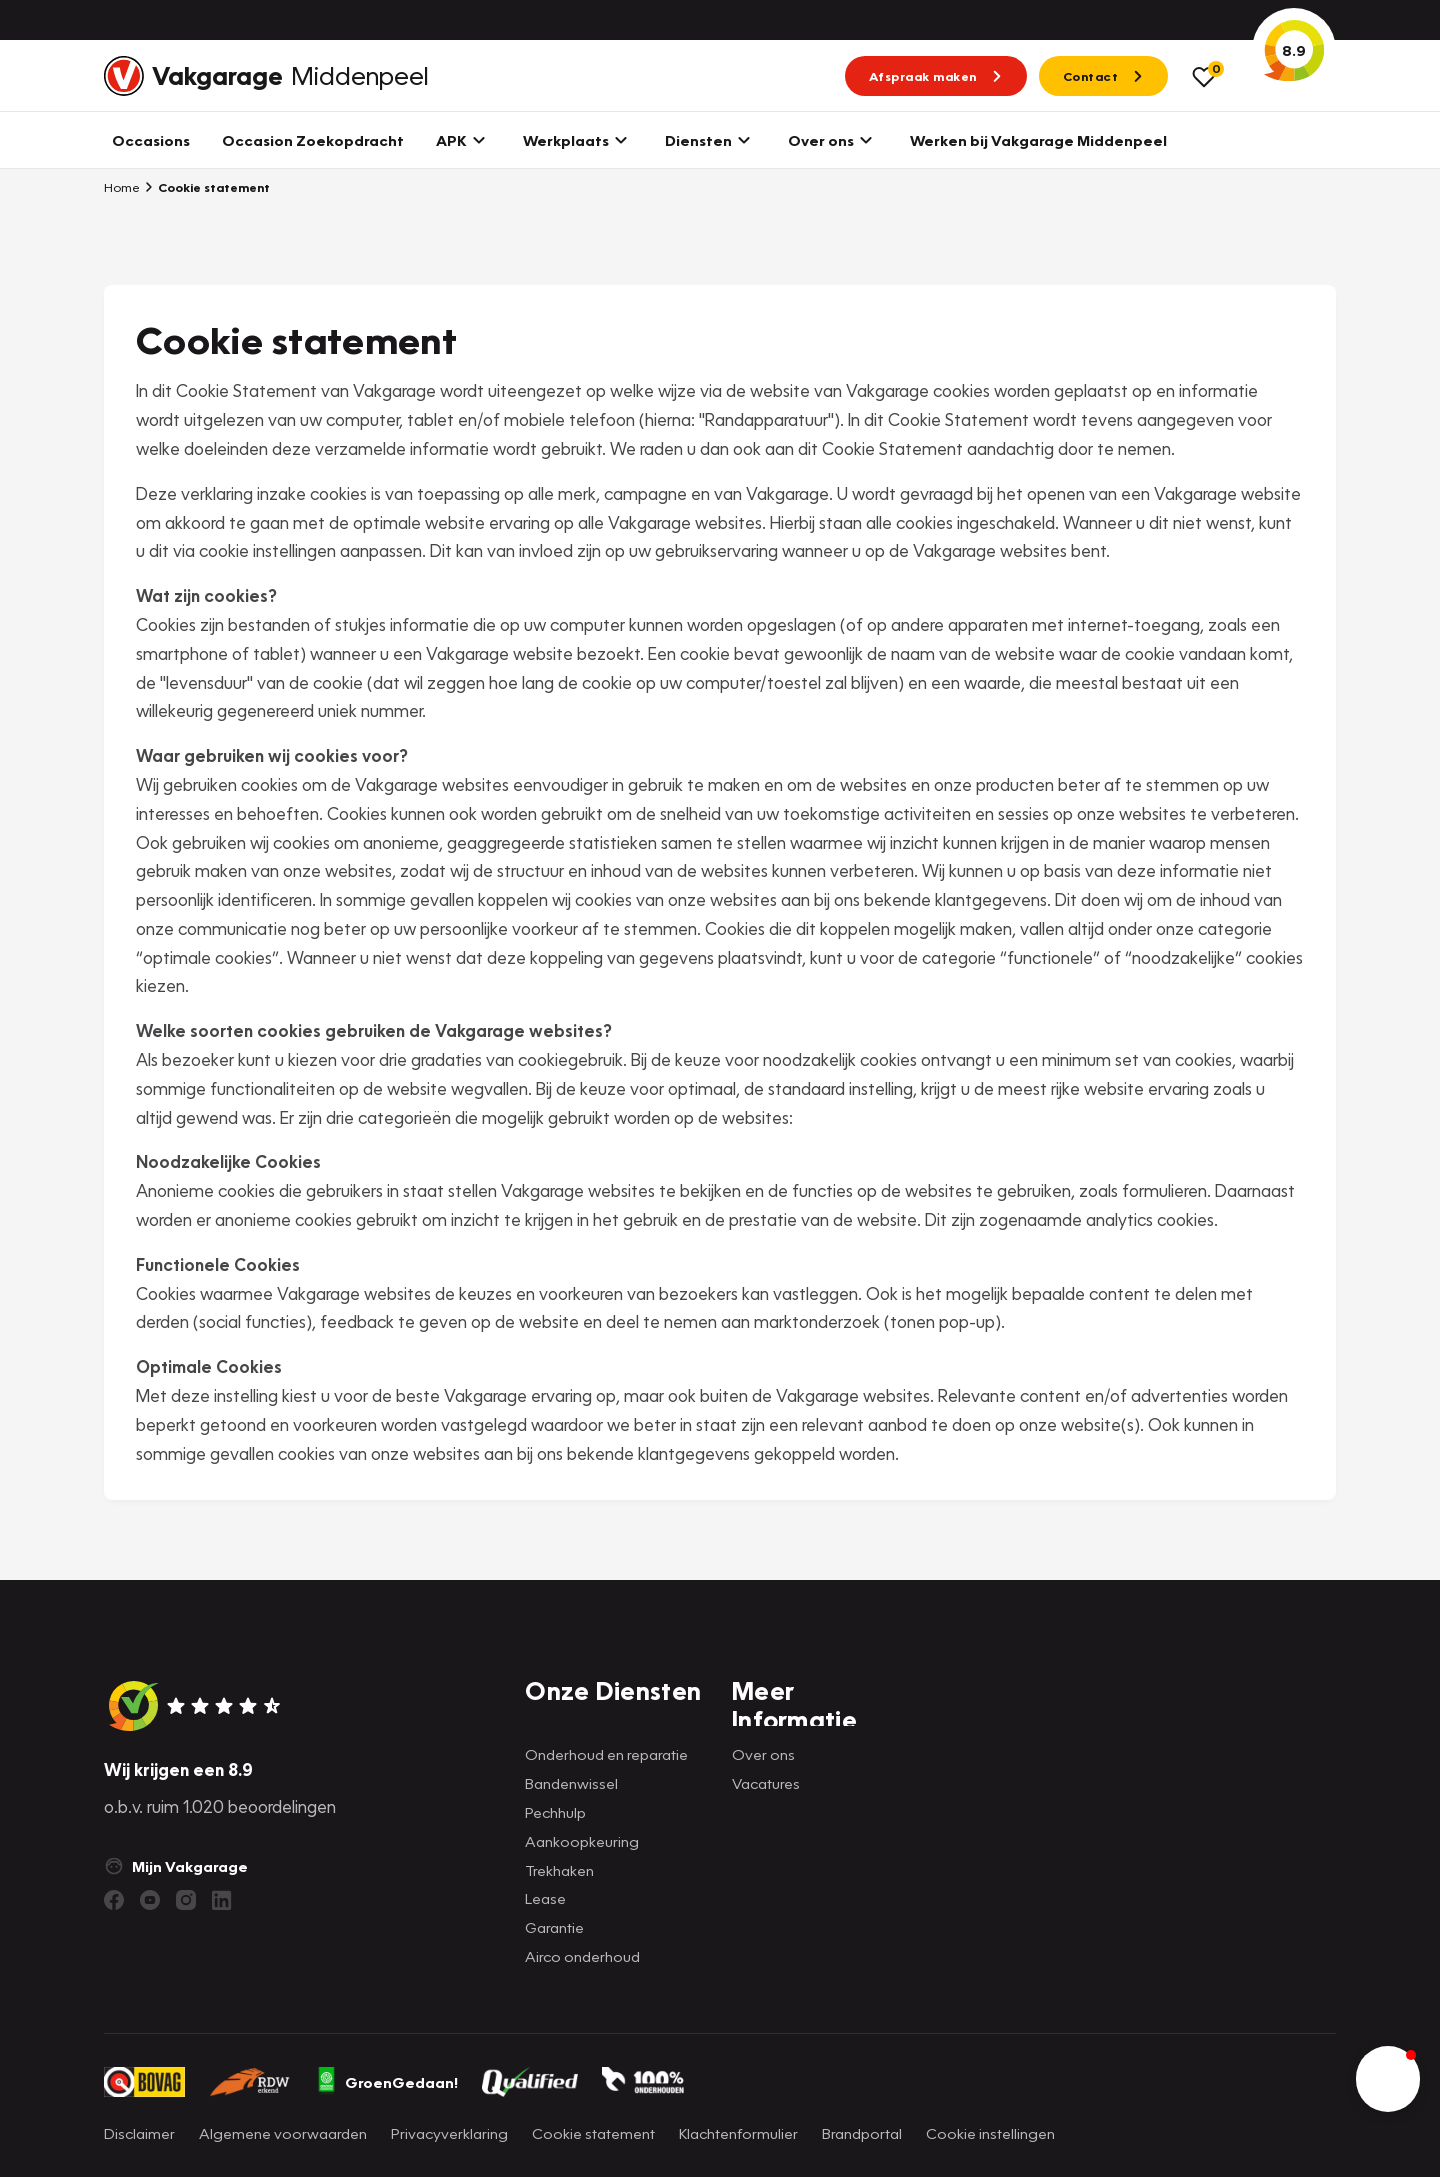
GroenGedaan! (387, 2082)
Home (122, 187)
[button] (1388, 2079)
